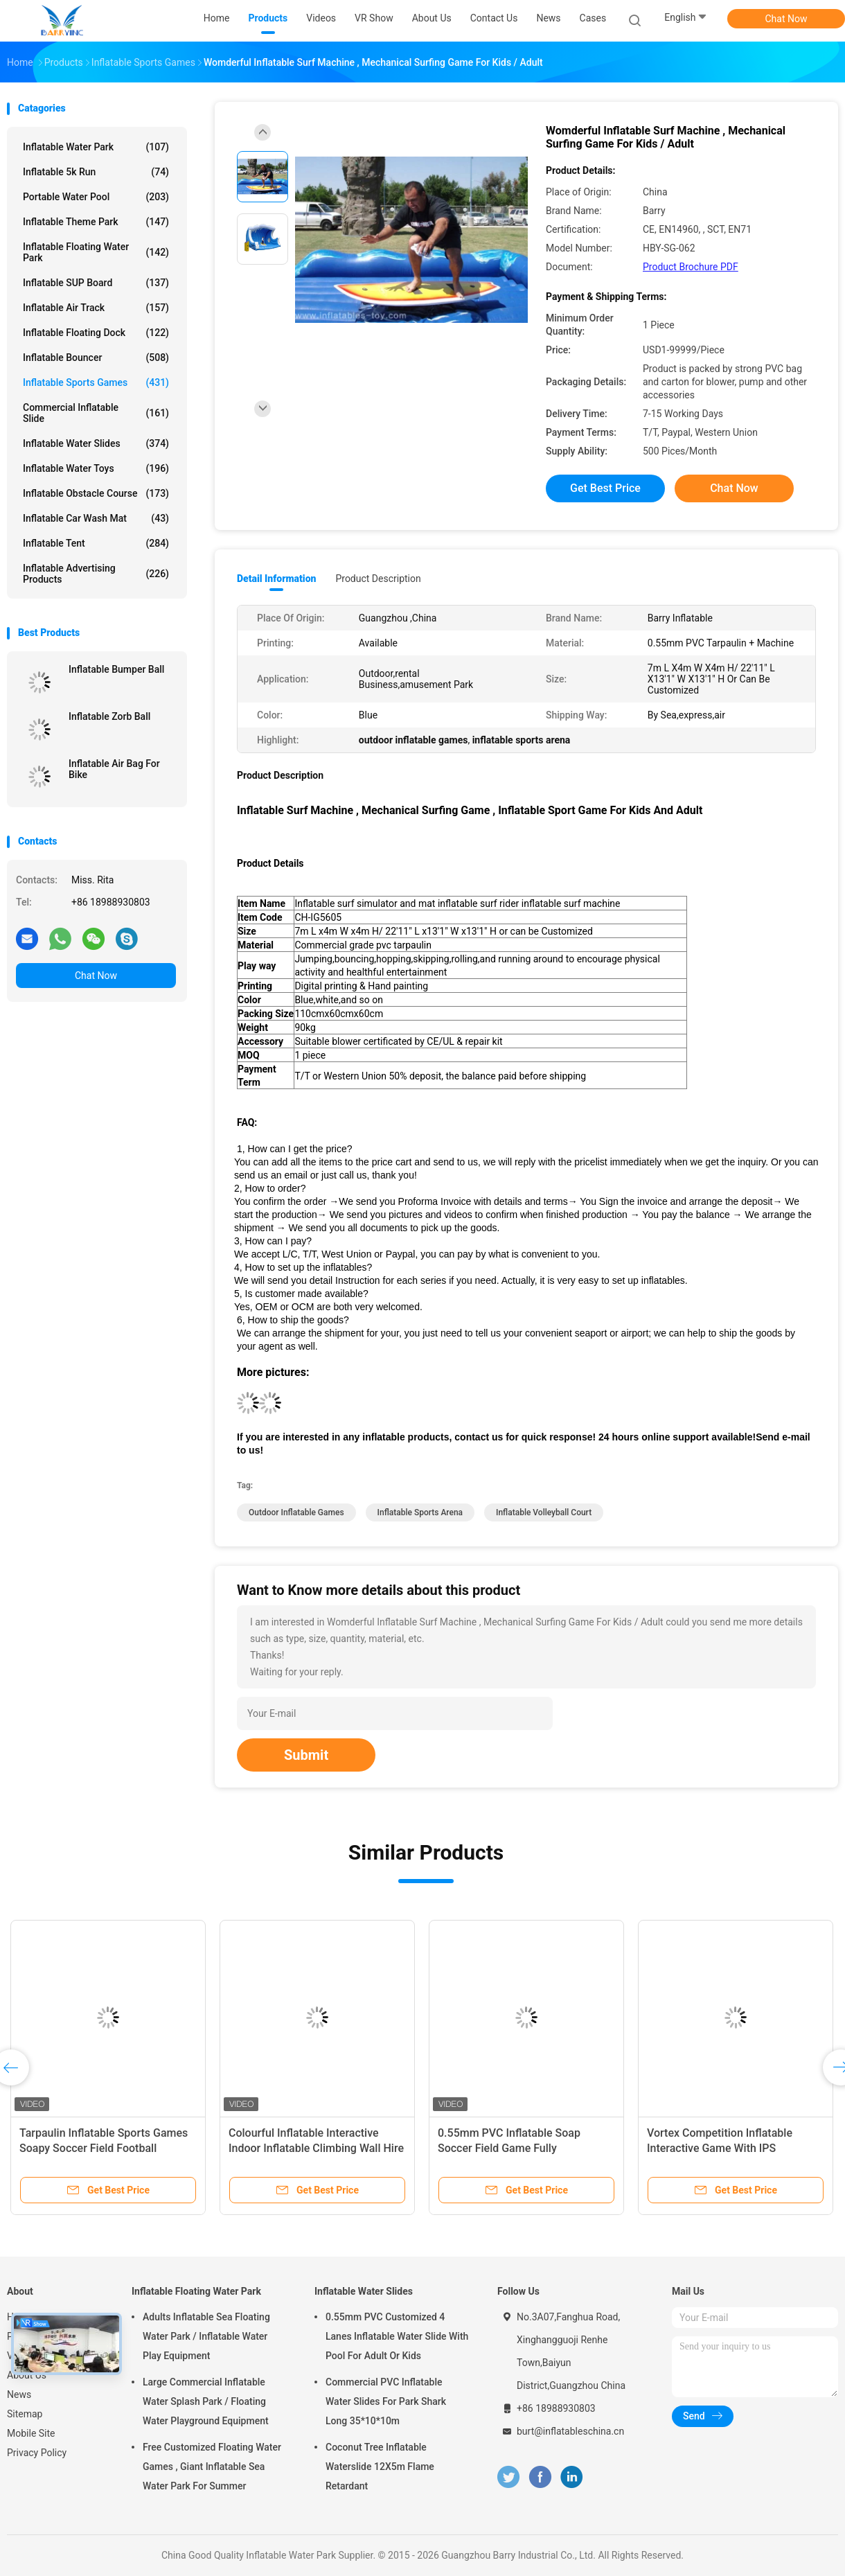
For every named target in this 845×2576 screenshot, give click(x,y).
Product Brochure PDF (690, 266)
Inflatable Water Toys (96, 468)
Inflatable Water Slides (96, 443)
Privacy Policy (36, 2452)
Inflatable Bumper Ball (116, 669)
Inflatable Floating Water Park (96, 252)
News (19, 2394)
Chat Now (786, 18)
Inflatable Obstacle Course (96, 493)
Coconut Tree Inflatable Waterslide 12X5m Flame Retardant (380, 2466)
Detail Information (276, 578)
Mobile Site (31, 2433)
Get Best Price (605, 488)
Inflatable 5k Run (96, 172)
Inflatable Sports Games (96, 382)
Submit (306, 1755)
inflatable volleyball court (544, 1512)
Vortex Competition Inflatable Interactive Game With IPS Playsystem (719, 2148)
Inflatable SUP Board (96, 283)
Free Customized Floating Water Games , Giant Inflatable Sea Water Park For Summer (212, 2466)
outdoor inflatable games (296, 1512)
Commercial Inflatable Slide (96, 413)
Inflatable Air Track (96, 308)
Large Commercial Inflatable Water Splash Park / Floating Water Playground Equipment (206, 2401)
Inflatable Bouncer (96, 357)
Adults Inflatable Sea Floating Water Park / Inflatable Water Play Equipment (206, 2336)
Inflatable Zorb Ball (109, 716)
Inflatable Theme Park (96, 222)
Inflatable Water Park (96, 147)
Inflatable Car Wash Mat (96, 518)
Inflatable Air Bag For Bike (114, 769)
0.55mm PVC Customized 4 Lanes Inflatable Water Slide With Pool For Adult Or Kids (397, 2336)
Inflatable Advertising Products (96, 574)
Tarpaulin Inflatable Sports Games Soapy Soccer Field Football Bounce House (103, 2148)
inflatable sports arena (420, 1512)
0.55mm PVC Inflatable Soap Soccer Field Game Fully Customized (509, 2148)
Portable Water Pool (96, 197)
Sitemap (24, 2413)
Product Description (377, 578)
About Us (26, 2375)
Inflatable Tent (96, 543)
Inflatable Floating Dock (96, 332)
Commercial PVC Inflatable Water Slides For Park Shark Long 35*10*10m (386, 2401)
